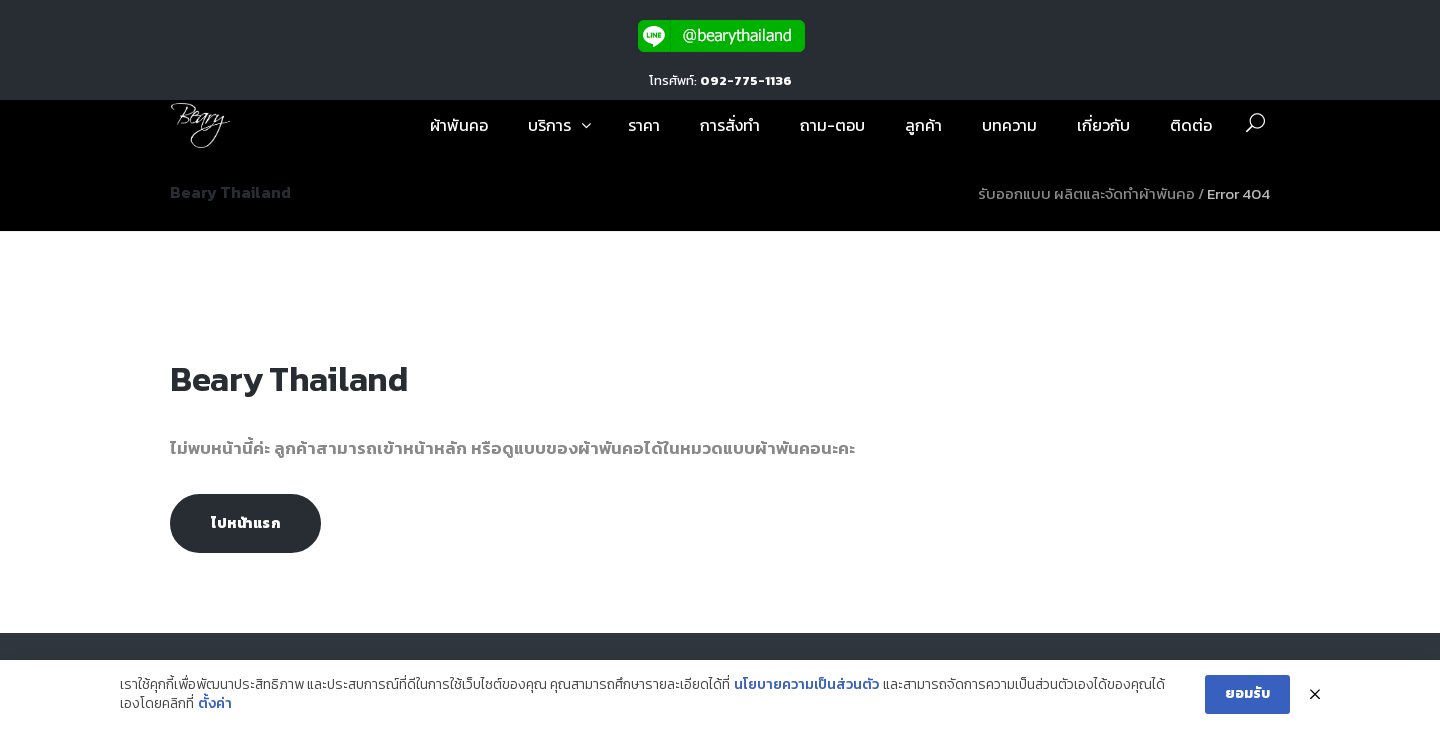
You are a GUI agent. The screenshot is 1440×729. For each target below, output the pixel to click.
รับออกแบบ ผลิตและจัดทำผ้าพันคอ (1086, 193)
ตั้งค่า (215, 704)
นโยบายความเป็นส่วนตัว (806, 685)
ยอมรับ (1247, 693)
